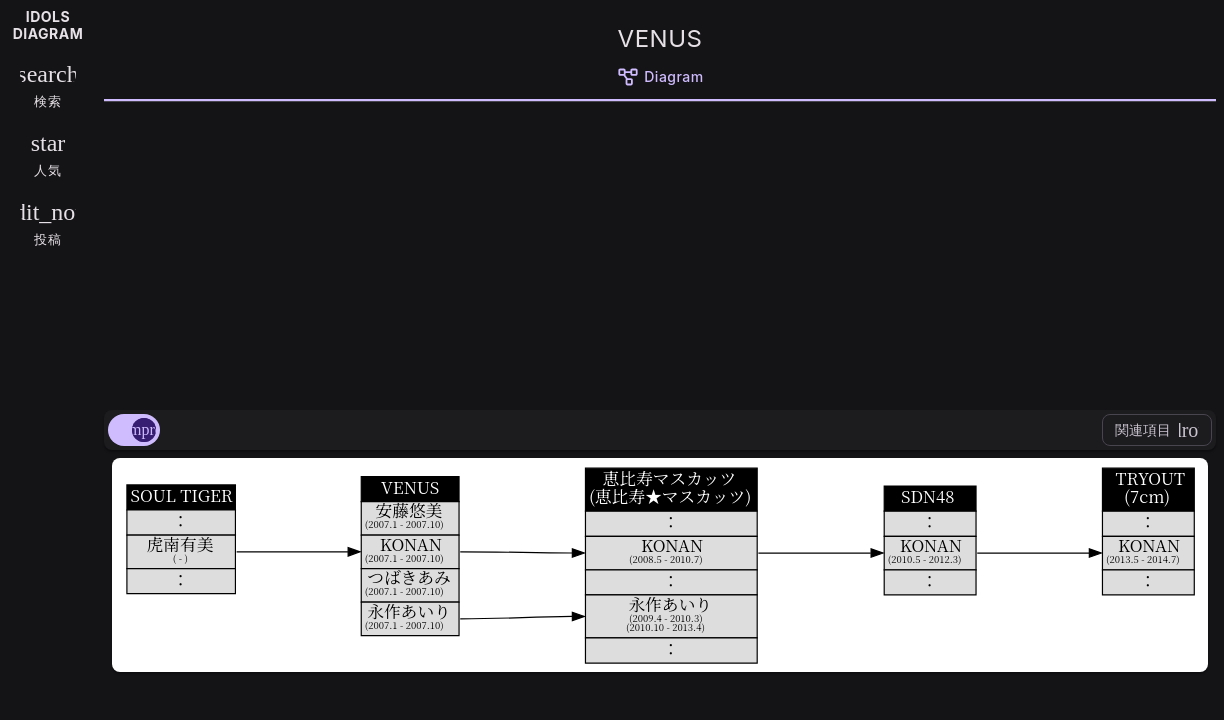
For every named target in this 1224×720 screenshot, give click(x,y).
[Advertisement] (660, 252)
